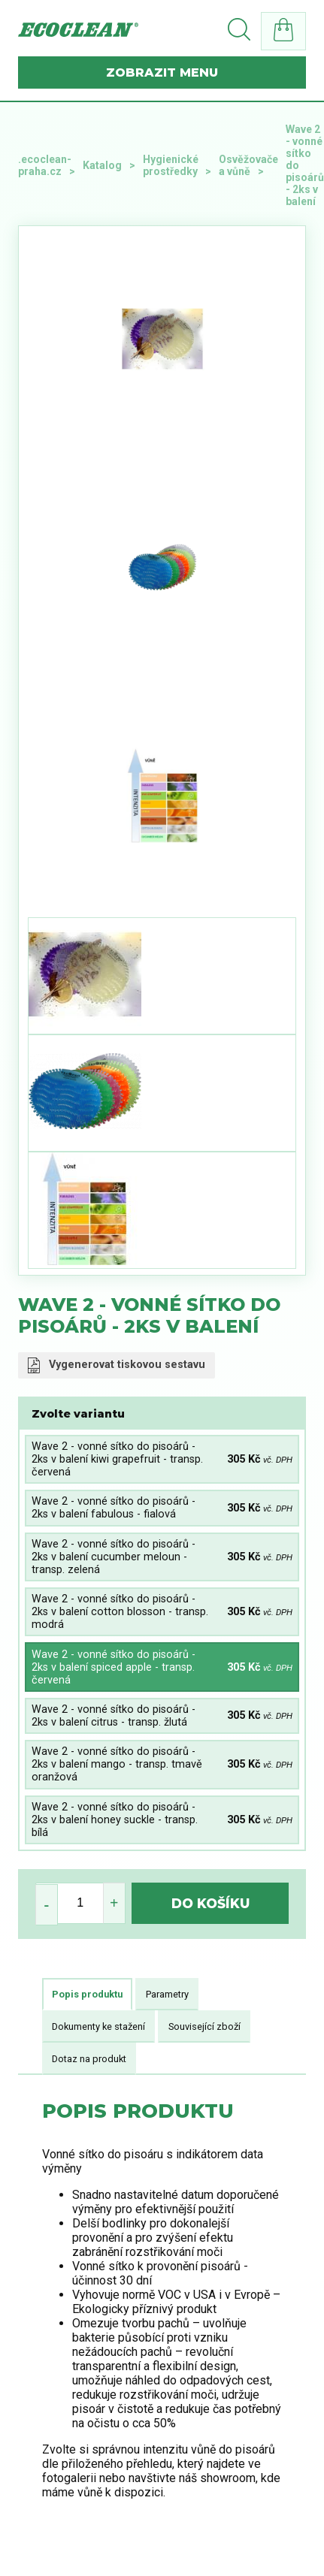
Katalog (102, 165)
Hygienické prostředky (170, 165)
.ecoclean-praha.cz (44, 165)
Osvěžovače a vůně (248, 165)
